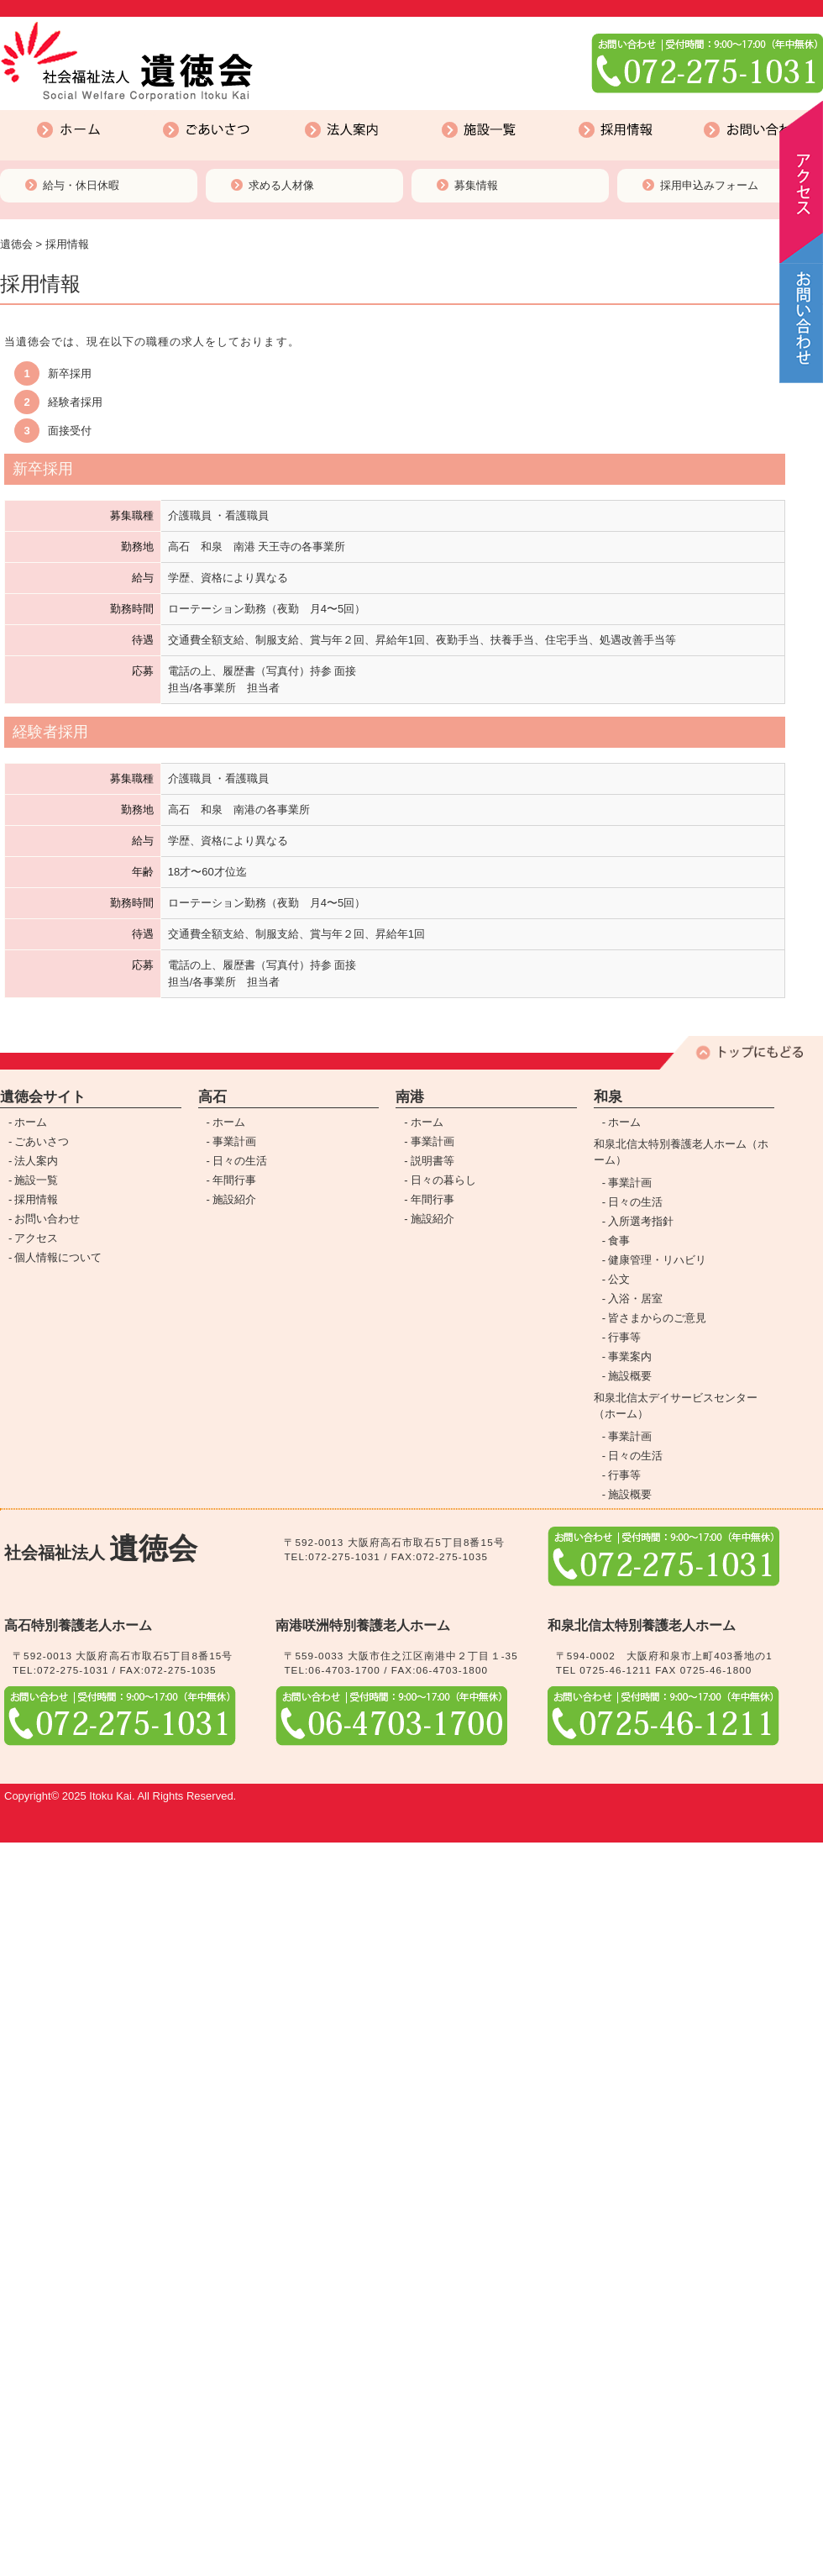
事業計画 (234, 1141)
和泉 (608, 1097)
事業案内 (630, 1356)
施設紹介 (234, 1199)
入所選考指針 (641, 1221)
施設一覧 (421, 113)
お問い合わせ (699, 113)
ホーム (7, 113)
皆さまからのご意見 (657, 1318)
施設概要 (630, 1375)
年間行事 (234, 1180)
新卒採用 (70, 373)
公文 (619, 1279)
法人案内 (284, 113)
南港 (410, 1097)
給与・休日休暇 (81, 185)
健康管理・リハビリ (657, 1260)
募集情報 (476, 185)
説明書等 (432, 1160)
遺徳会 (16, 244)
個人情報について (58, 1257)
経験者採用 (75, 402)
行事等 (624, 1337)
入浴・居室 (635, 1298)
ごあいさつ (149, 113)
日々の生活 (239, 1160)
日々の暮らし (443, 1180)
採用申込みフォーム (709, 185)
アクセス (36, 1238)
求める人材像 (281, 185)
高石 (212, 1097)
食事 (619, 1240)
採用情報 (558, 113)
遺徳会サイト (43, 1097)
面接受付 (70, 430)
